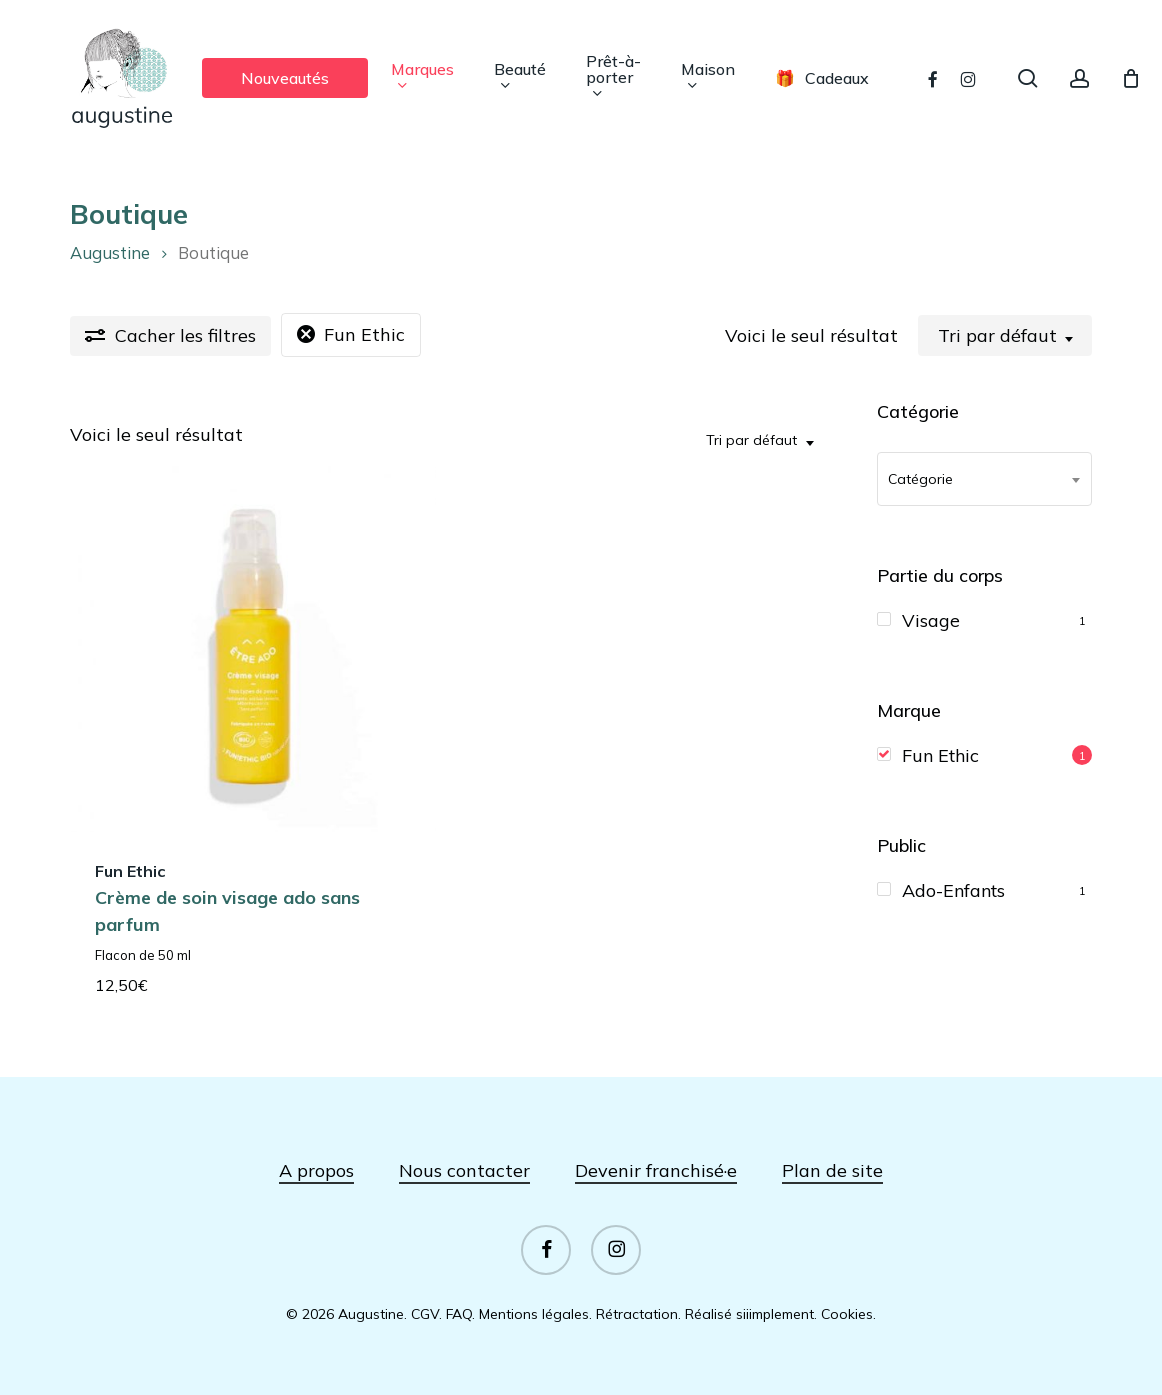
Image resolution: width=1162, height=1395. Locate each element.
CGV (425, 1314)
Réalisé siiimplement (749, 1314)
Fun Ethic (940, 755)
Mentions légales (534, 1314)
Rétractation (637, 1314)
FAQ (459, 1314)
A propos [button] (316, 1170)
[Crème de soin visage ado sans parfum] (253, 649)
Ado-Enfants (953, 890)
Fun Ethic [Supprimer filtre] (364, 334)
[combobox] (1005, 336)
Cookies (847, 1314)
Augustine (110, 252)
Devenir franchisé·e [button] (656, 1170)
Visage (931, 620)
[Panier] (1131, 78)
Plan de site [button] (832, 1170)
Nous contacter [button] (464, 1170)
